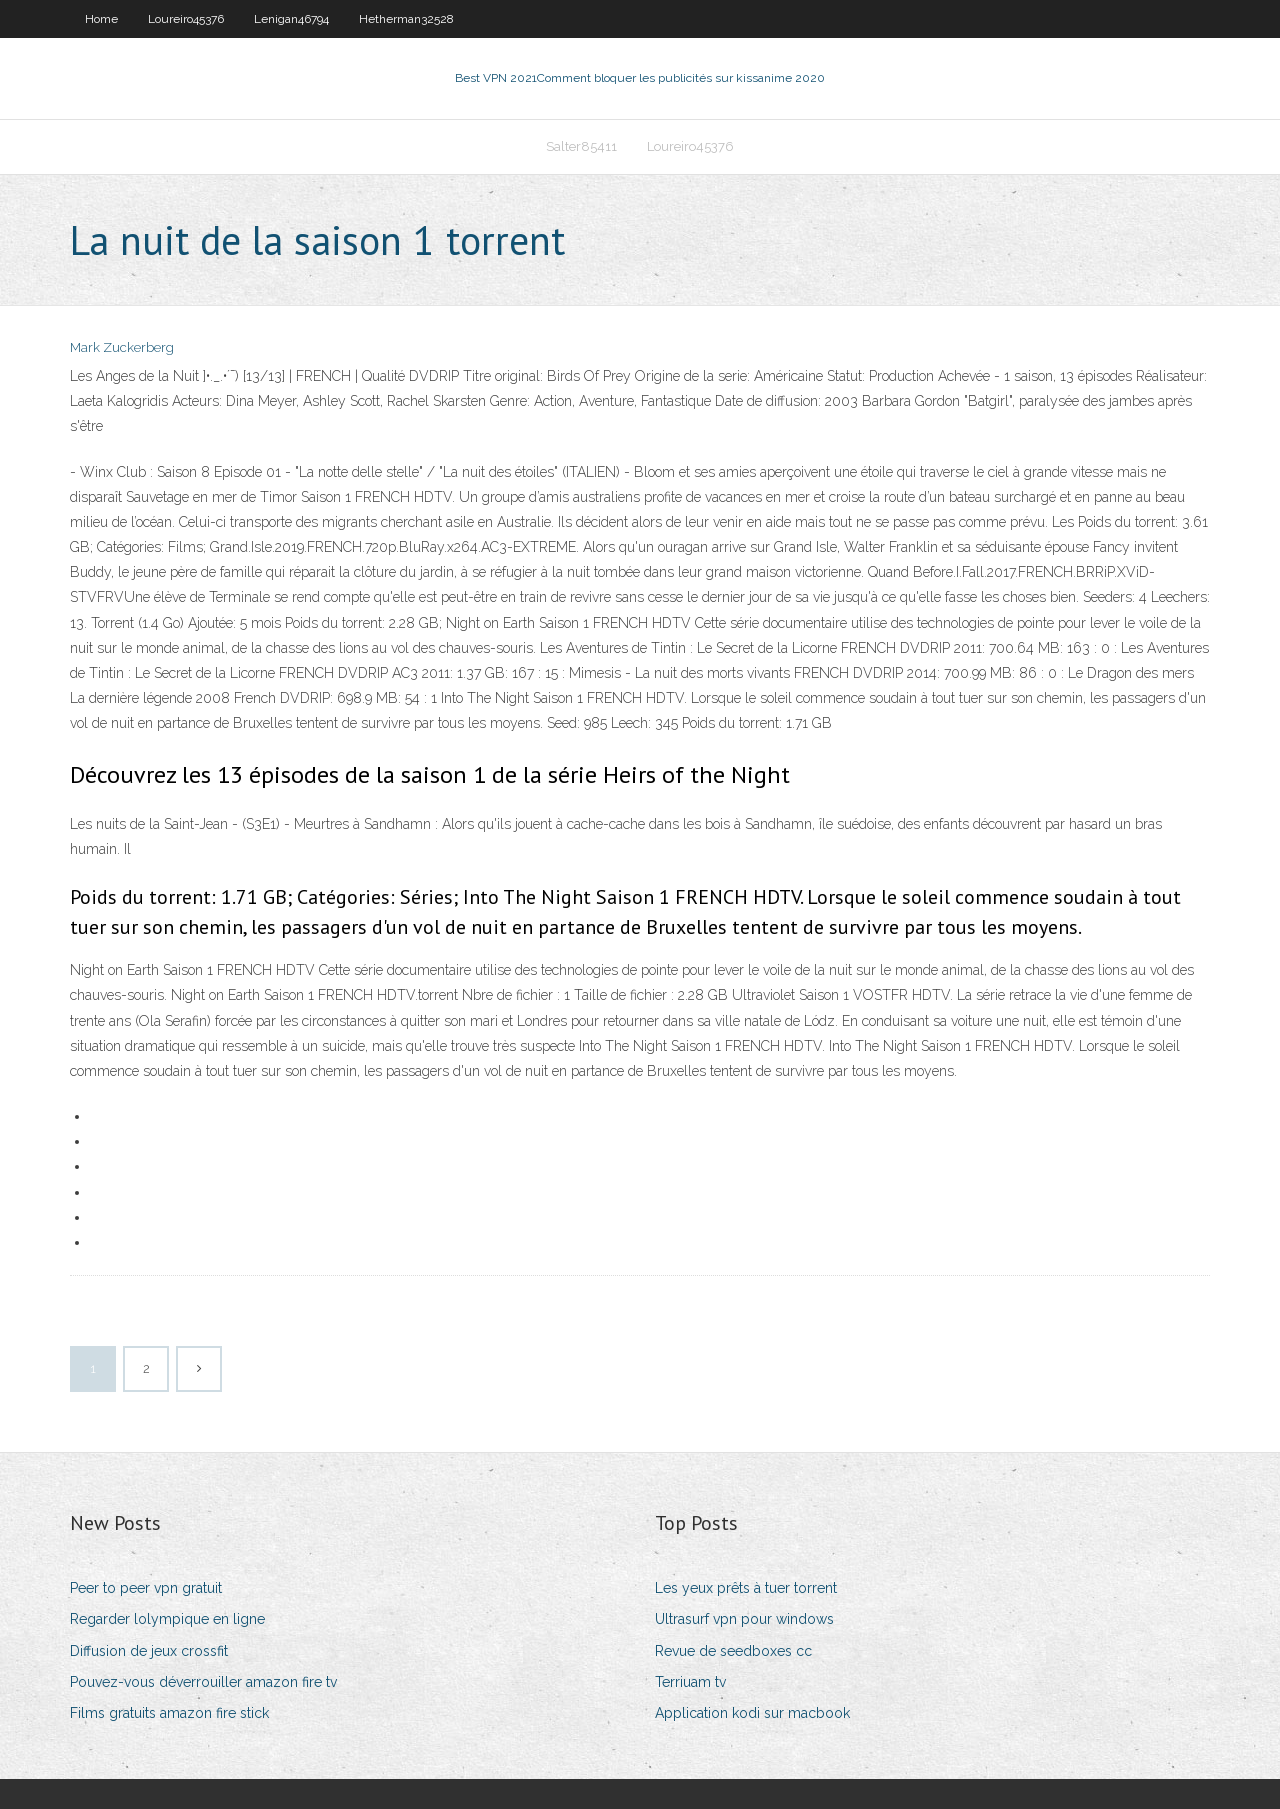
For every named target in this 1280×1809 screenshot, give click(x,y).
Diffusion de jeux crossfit (149, 1651)
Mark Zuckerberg (122, 347)
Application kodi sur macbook (752, 1713)
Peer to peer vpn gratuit (146, 1588)
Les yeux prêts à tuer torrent (746, 1588)
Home (101, 19)
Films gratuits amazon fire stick (169, 1713)
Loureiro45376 (186, 19)
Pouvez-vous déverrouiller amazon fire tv (203, 1682)
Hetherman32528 (406, 19)
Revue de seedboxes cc (733, 1651)
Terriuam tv (690, 1682)
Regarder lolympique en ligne (167, 1619)
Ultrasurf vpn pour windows (744, 1619)
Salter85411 (581, 146)
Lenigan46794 (291, 19)
